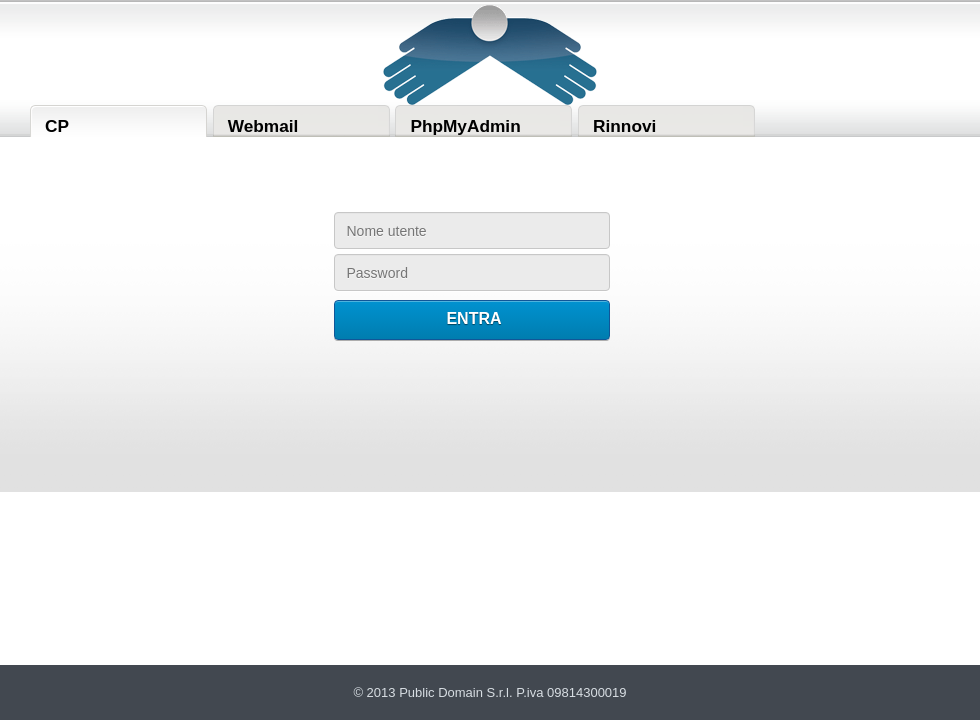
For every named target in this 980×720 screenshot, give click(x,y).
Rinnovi (624, 126)
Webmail (263, 126)
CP (57, 126)
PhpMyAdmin (465, 126)
